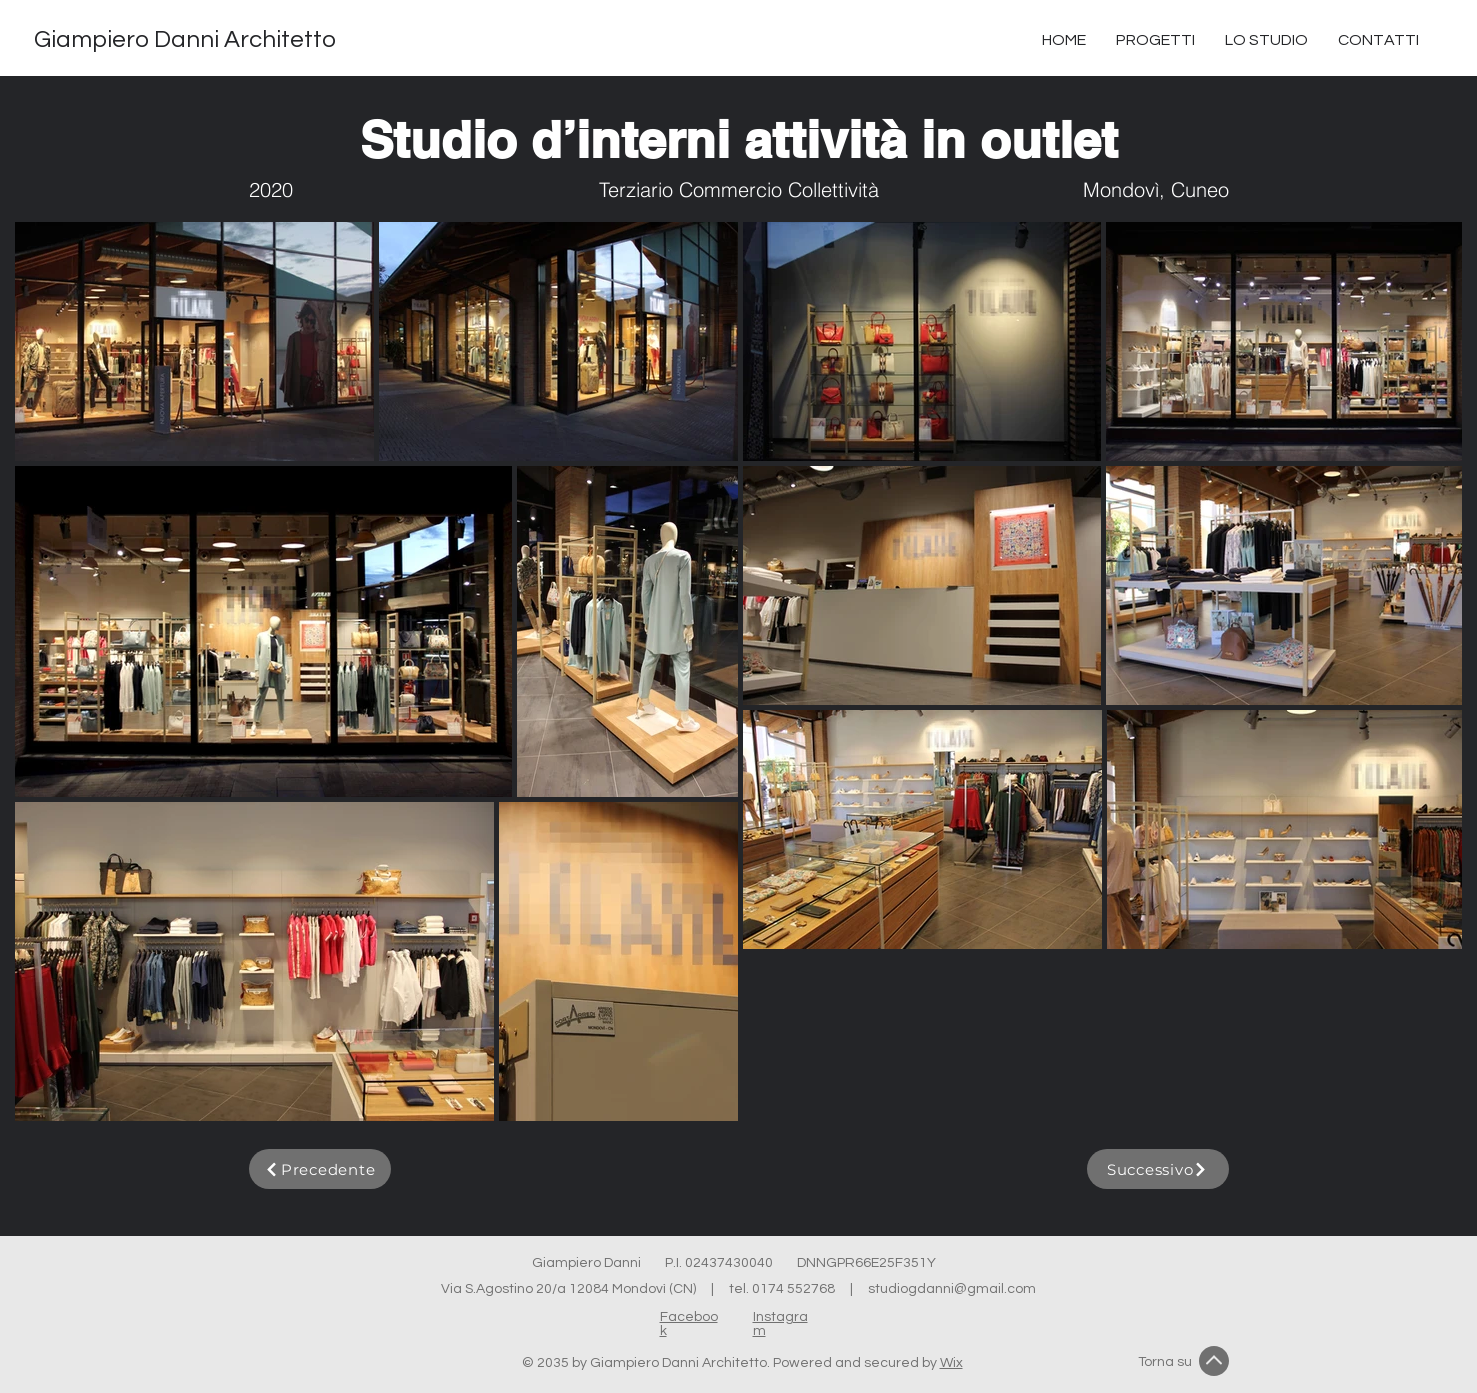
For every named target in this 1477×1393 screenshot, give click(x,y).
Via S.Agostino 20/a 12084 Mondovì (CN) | (585, 1289)
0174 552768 (793, 1289)
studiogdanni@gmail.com (952, 1289)
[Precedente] (320, 1169)
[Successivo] (1158, 1169)
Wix (951, 1363)
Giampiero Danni (598, 1263)
